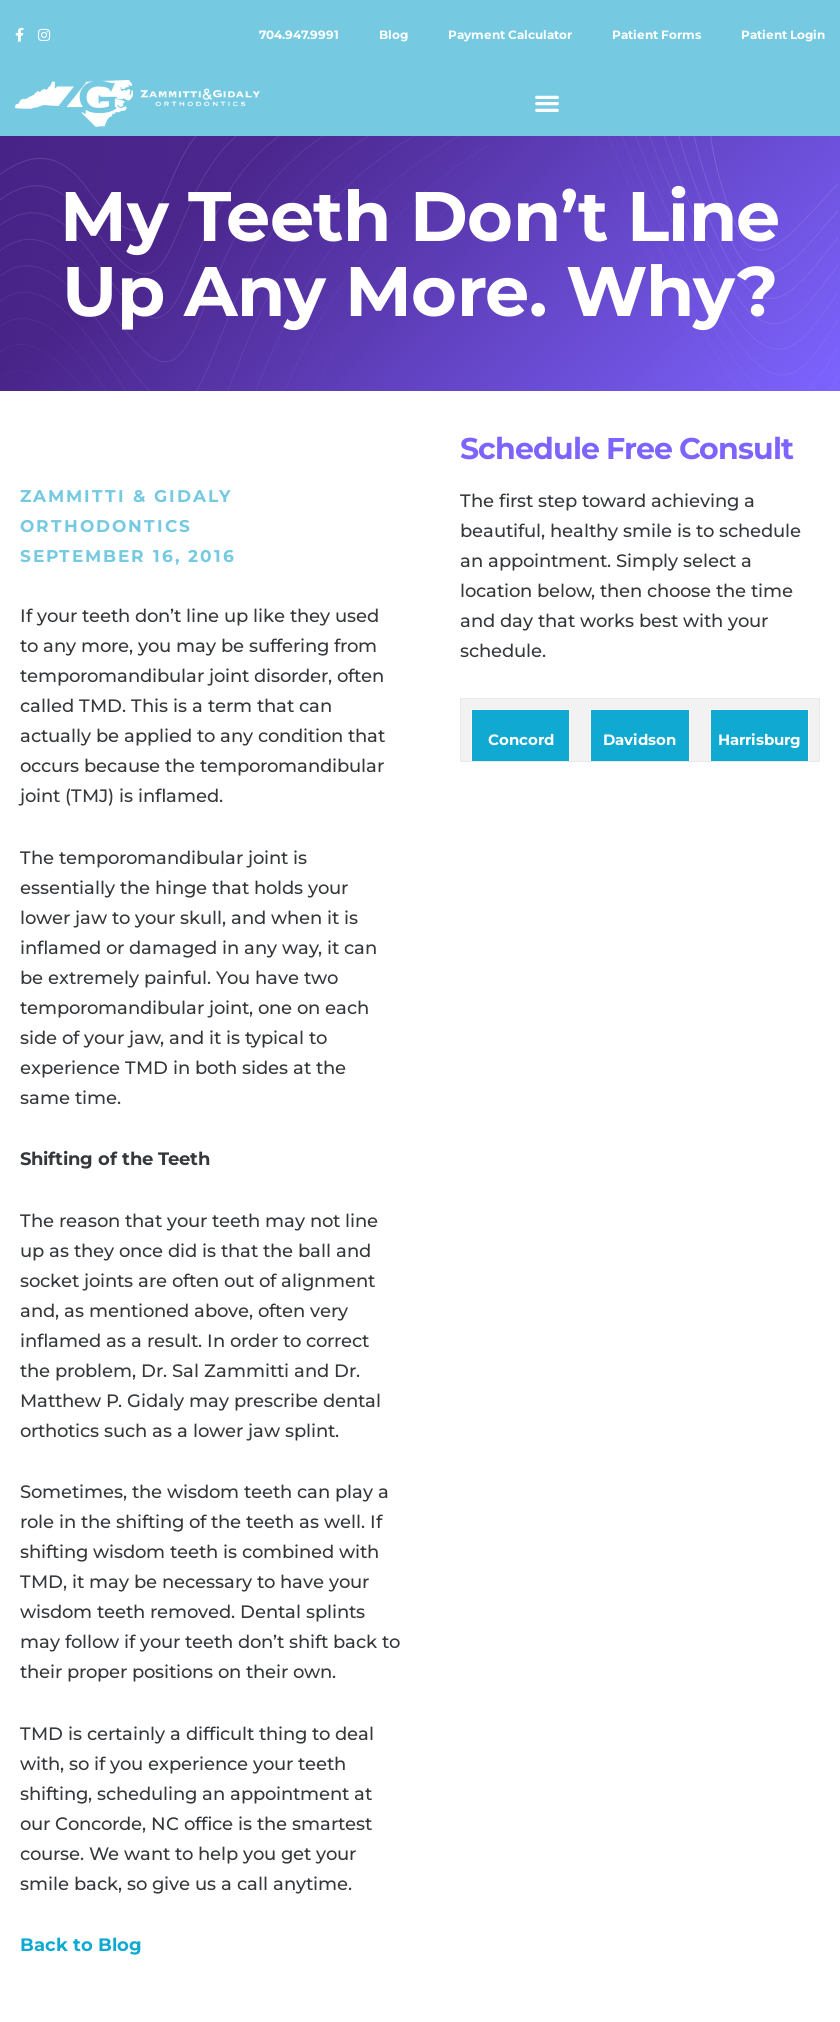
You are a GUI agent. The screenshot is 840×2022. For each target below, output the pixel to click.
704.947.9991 (299, 34)
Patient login (783, 34)
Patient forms (656, 34)
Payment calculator (510, 34)
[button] (546, 103)
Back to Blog (81, 1945)
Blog (393, 34)
